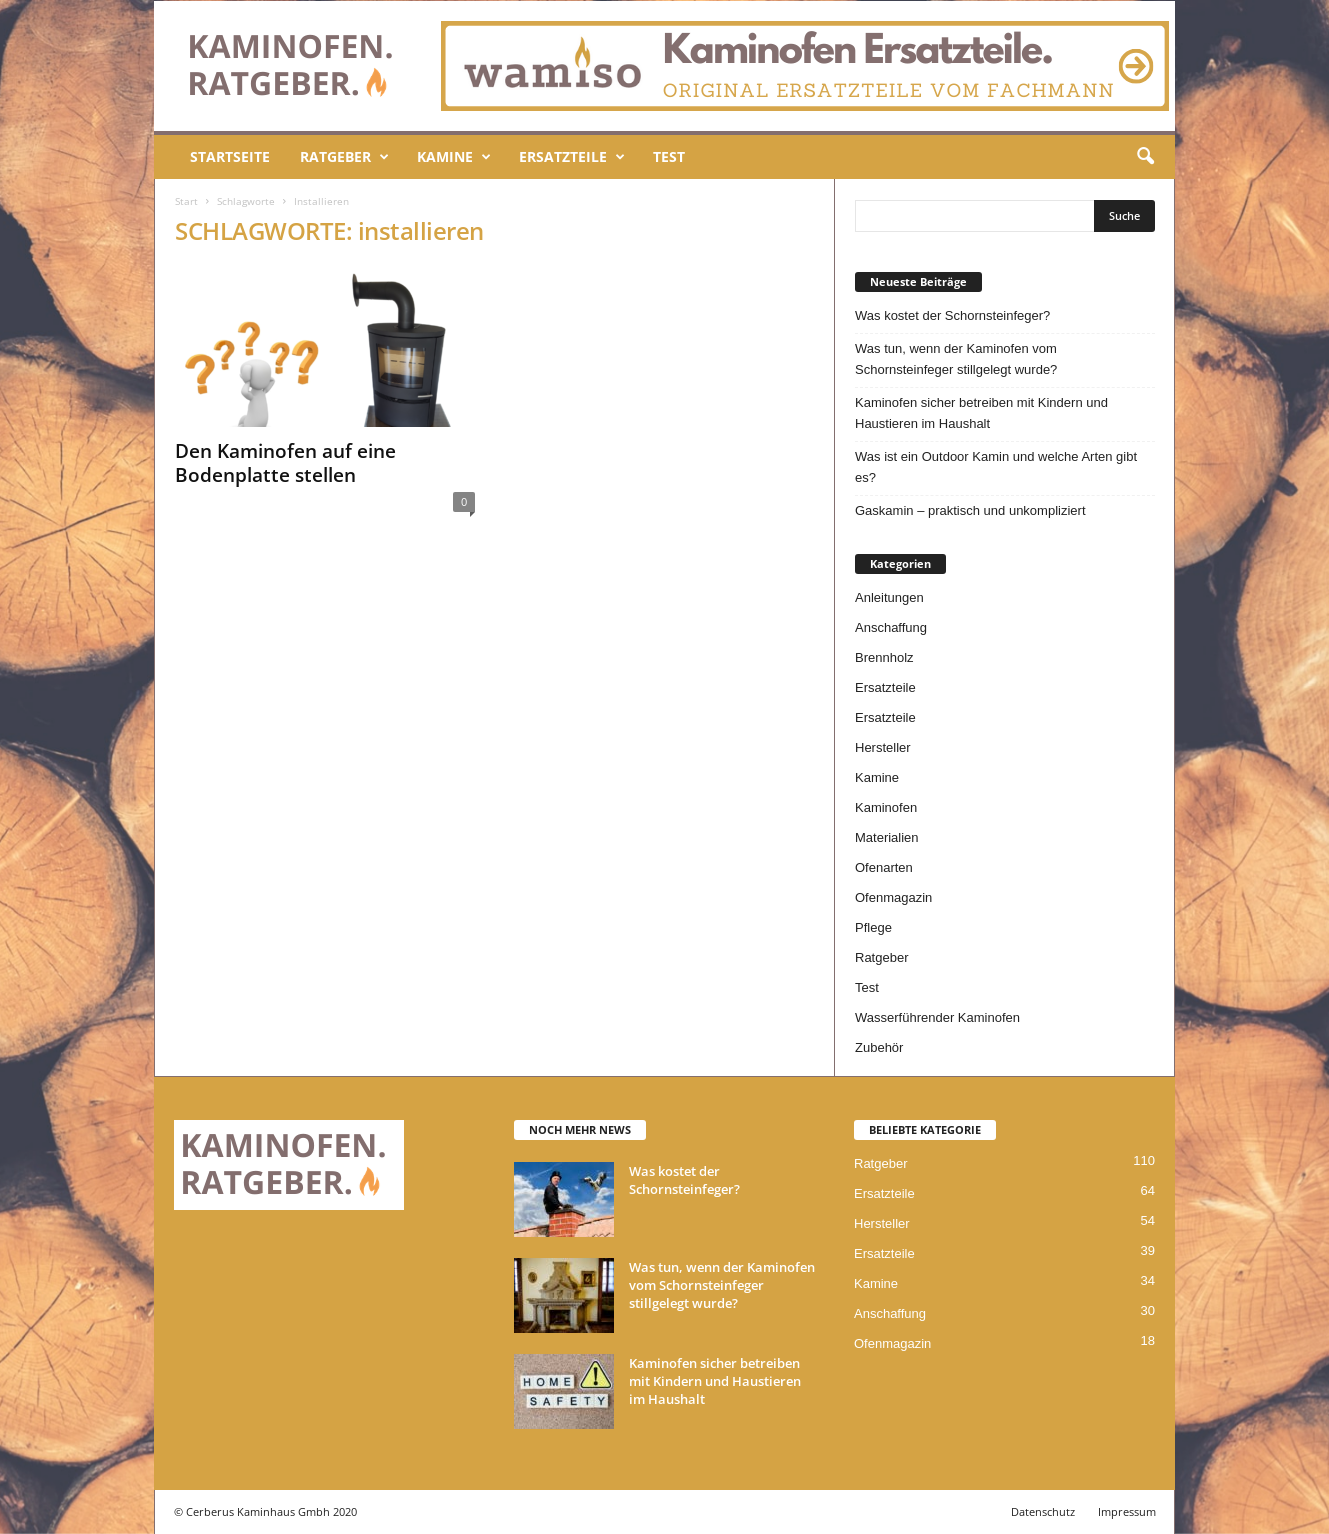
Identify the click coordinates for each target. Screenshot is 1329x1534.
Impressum (1127, 1511)
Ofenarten (884, 867)
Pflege (873, 927)
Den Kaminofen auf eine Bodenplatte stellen (285, 463)
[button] (1145, 157)
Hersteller (883, 747)
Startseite (230, 156)
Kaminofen (886, 807)
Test (669, 156)
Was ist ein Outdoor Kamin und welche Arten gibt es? (996, 467)
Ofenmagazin (893, 897)
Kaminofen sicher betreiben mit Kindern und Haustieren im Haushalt (981, 413)
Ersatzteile (572, 157)
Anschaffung (891, 627)
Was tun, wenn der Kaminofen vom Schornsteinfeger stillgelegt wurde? (956, 359)
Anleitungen (889, 597)
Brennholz (884, 657)
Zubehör (879, 1047)
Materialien (887, 837)
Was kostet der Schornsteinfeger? (952, 315)
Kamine (454, 157)
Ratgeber (344, 157)
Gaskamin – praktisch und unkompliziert (970, 510)
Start (186, 201)
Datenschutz (1043, 1511)
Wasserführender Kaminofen (937, 1017)
